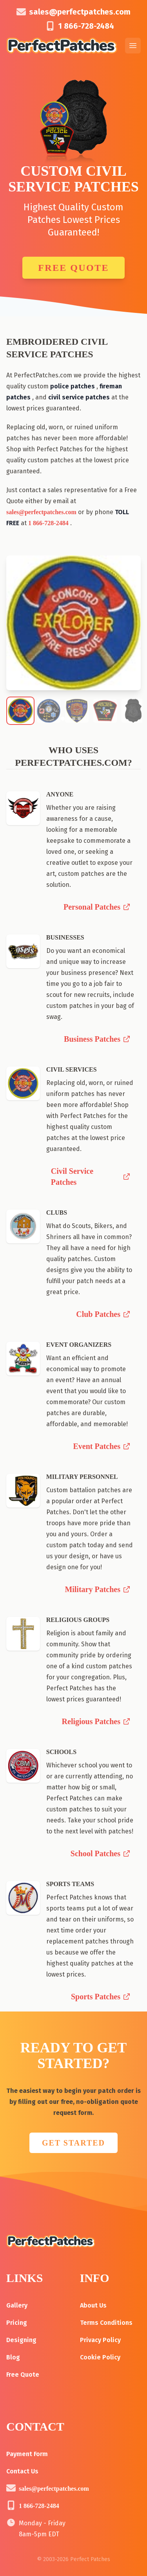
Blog (13, 2357)
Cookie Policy (100, 2357)
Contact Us (22, 2471)
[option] (73, 622)
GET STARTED (73, 2142)
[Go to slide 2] (68, 718)
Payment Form (27, 2454)
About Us (93, 2305)
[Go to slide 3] (73, 718)
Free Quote (73, 268)
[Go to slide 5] (84, 718)
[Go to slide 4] (79, 718)
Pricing (16, 2322)
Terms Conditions (106, 2322)
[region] (73, 622)
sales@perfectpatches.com (80, 12)
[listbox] (73, 622)
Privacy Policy (100, 2340)
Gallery (16, 2305)
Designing (21, 2340)
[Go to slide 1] (63, 719)
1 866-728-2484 (86, 26)
